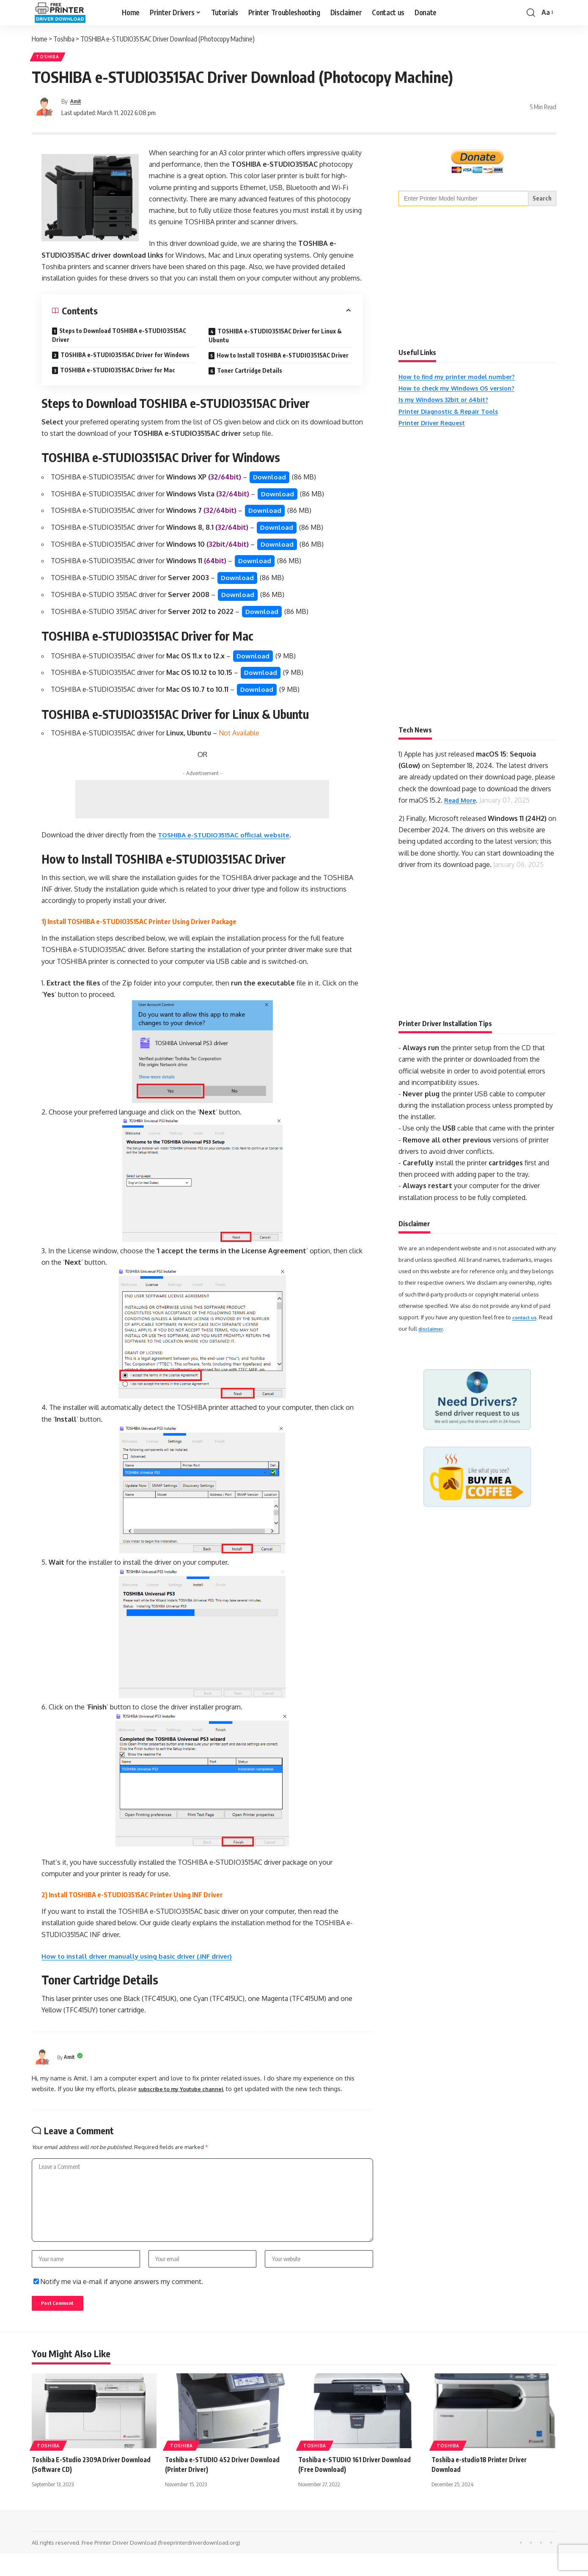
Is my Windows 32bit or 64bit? (447, 402)
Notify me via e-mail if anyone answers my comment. (118, 2301)
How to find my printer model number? (462, 379)
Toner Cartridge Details (249, 373)
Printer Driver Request (436, 425)
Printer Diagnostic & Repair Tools (454, 414)
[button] (531, 13)
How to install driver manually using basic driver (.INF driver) (140, 1966)
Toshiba (49, 58)
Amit (76, 104)
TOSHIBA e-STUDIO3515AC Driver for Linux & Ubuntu (275, 338)
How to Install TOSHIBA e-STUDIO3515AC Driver (283, 357)
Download (270, 480)
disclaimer (432, 1331)
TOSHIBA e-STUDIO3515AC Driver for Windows (125, 357)
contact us (526, 1320)
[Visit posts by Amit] (44, 110)
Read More (462, 803)
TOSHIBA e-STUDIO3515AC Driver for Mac (117, 372)
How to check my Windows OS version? (462, 391)
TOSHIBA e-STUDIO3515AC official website (227, 845)
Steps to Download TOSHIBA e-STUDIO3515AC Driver (119, 338)
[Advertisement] (202, 810)
